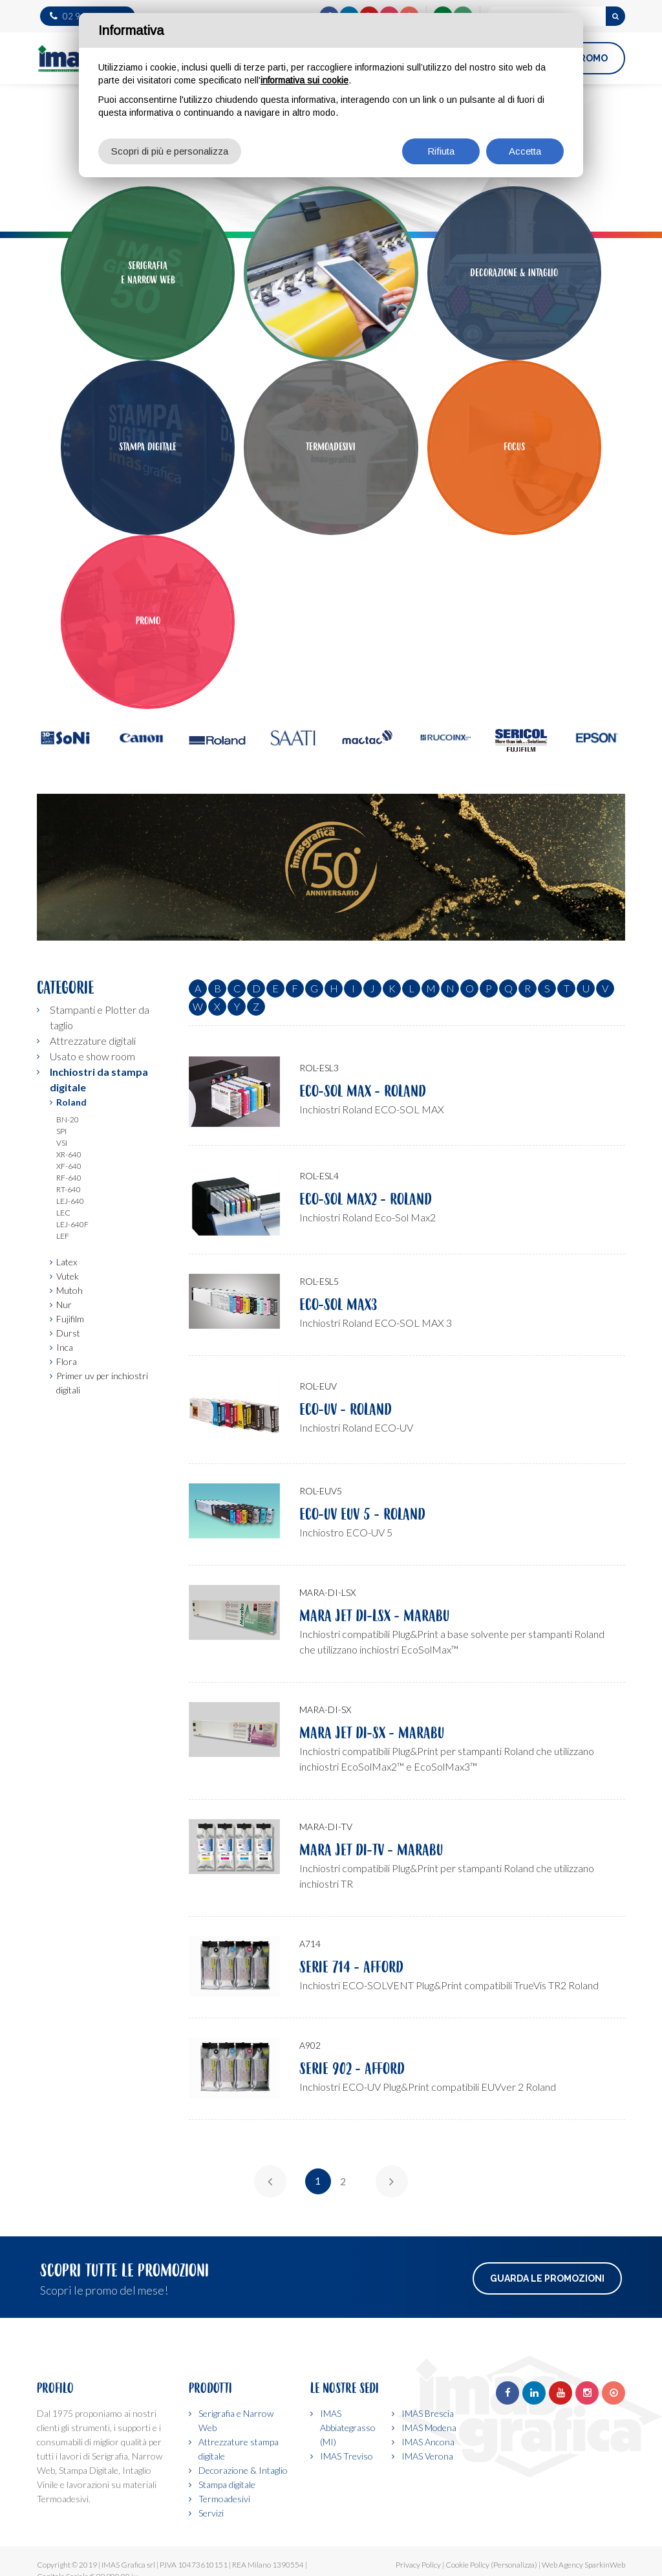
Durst (68, 1332)
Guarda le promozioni (547, 2278)
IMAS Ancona (427, 2441)
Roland (71, 1102)
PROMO (590, 58)
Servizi (211, 2512)
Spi (61, 1131)
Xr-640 (68, 1154)
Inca (64, 1347)
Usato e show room (92, 1056)
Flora (66, 1361)
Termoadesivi (224, 2498)
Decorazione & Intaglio (243, 2470)
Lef (62, 1236)
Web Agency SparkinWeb (583, 2565)
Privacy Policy (418, 2565)
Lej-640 (70, 1201)
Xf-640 (68, 1166)
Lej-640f (72, 1224)
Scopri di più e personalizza (169, 151)
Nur (64, 1304)
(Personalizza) (514, 2565)
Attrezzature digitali (93, 1040)
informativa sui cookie (304, 80)
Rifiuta (440, 151)
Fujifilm (70, 1318)
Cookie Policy (467, 2565)
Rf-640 (68, 1178)
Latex (66, 1261)
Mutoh (69, 1290)
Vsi (61, 1143)
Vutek (67, 1276)
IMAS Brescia (427, 2413)
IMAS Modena (428, 2427)
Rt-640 (68, 1189)
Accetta (525, 151)
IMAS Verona (427, 2455)
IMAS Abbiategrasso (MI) (348, 2427)
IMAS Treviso (346, 2455)
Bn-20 (67, 1119)
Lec (63, 1212)
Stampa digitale (226, 2484)
